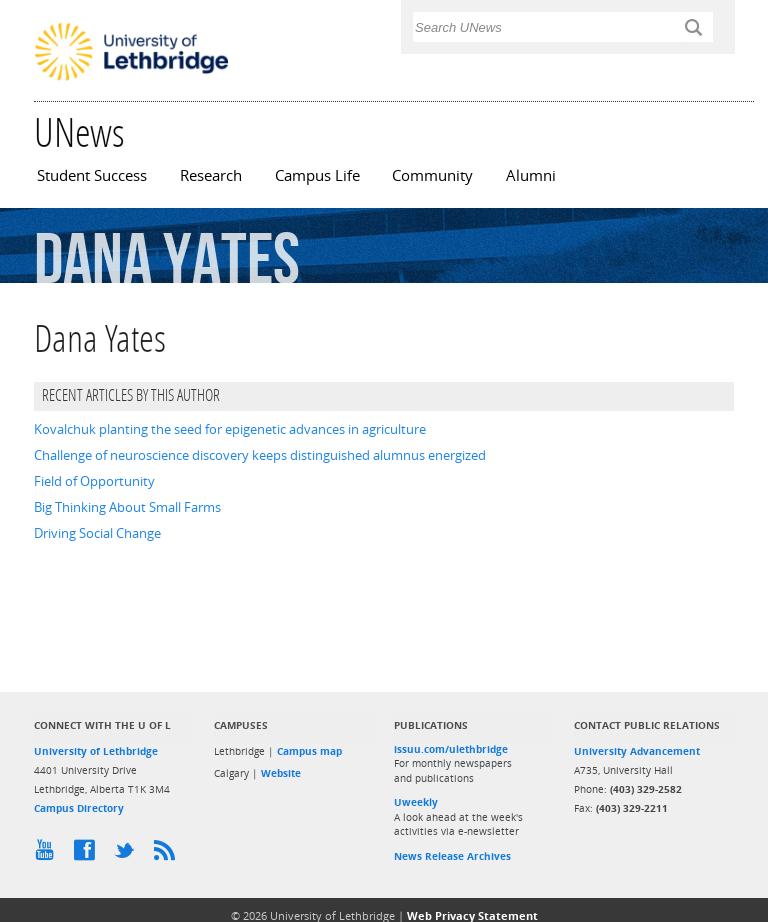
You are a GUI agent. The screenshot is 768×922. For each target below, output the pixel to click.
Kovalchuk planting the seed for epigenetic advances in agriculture (230, 429)
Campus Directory (79, 808)
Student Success (92, 175)
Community (432, 175)
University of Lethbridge (96, 751)
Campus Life (317, 175)
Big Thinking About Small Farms (127, 507)
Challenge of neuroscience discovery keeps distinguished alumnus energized (260, 455)
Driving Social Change (97, 533)
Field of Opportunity (94, 481)
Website (281, 773)
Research (211, 175)
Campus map (309, 751)
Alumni (531, 175)
